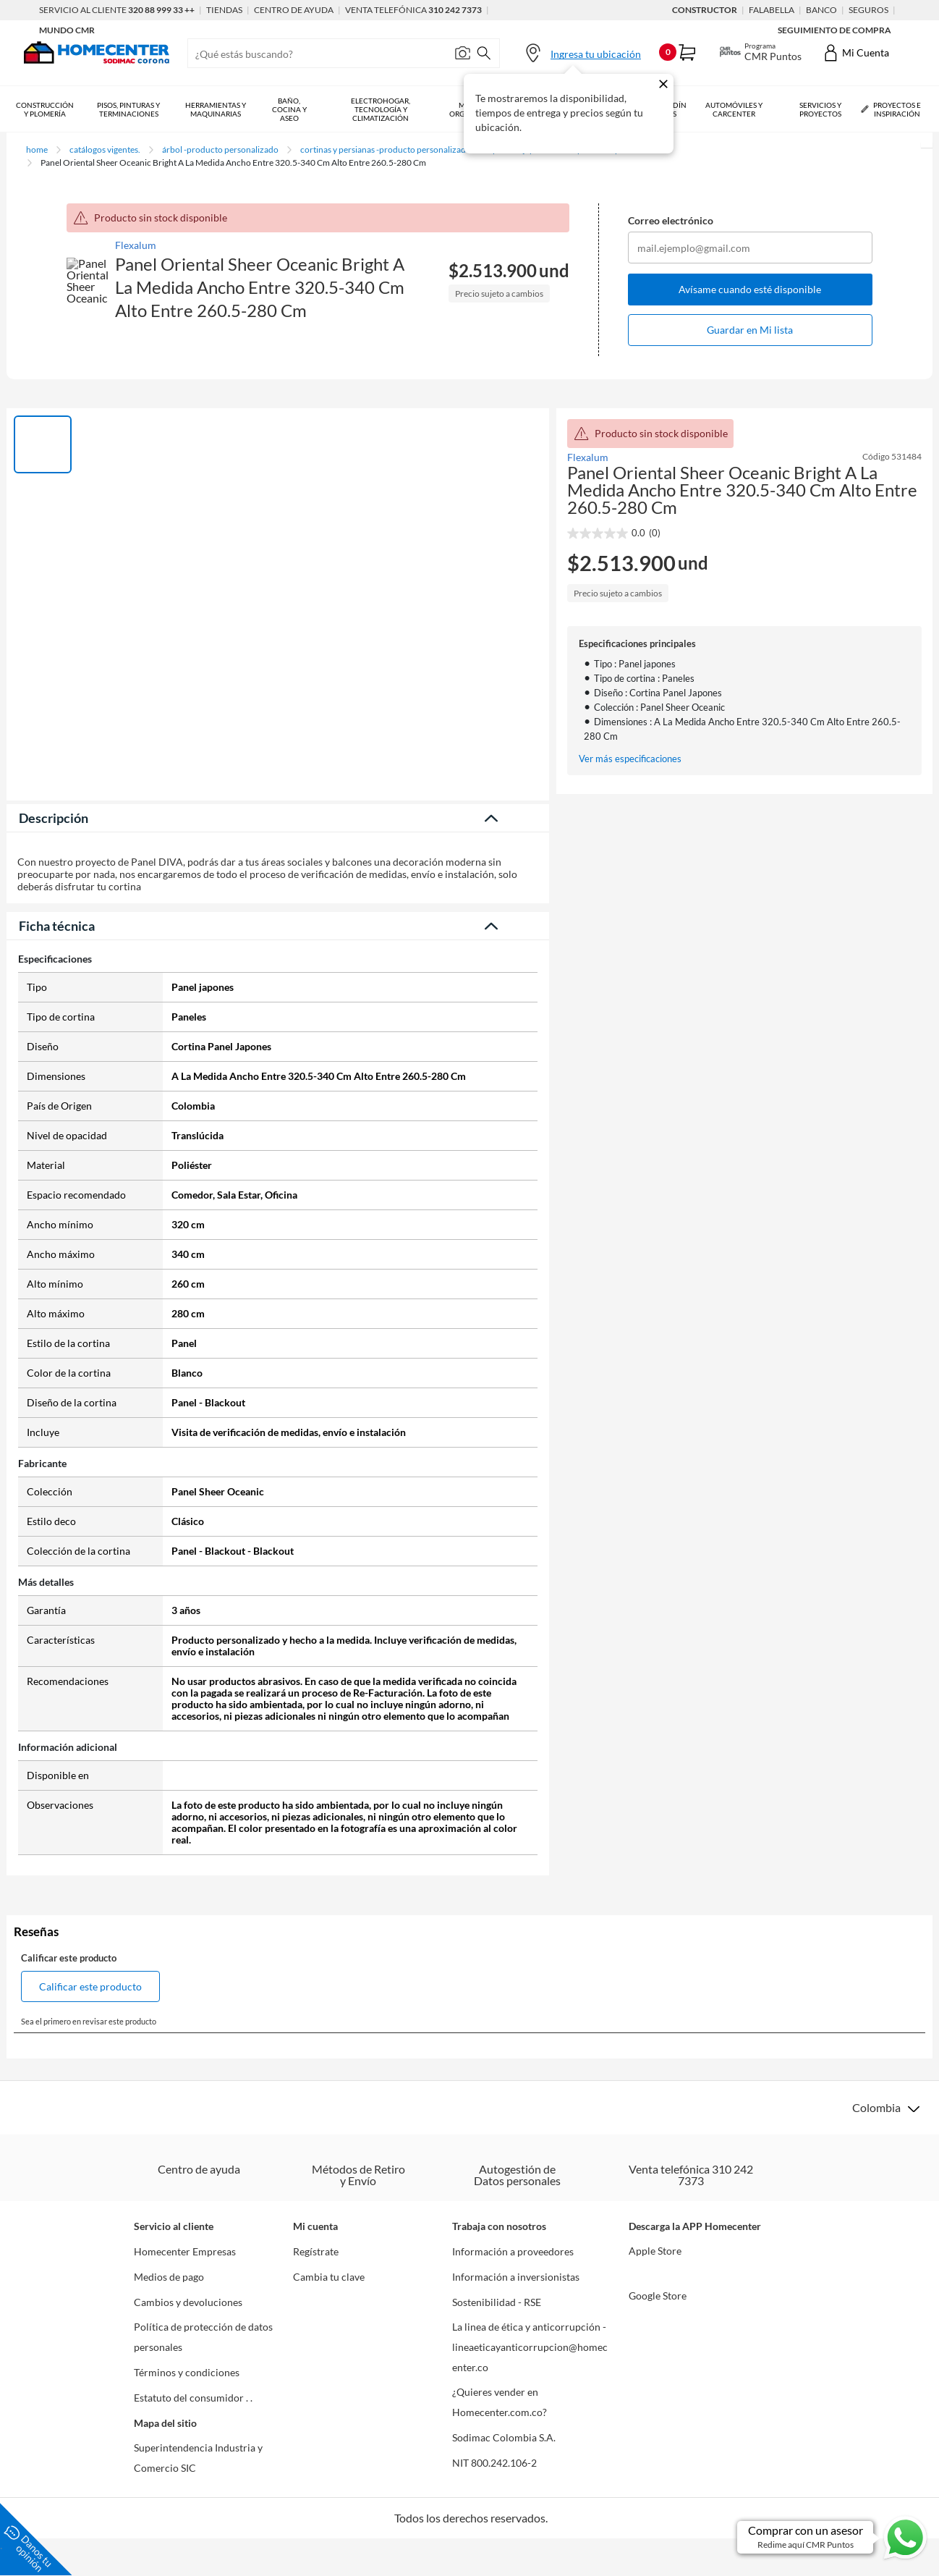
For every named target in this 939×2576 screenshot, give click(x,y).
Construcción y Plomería (45, 109)
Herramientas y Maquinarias (215, 109)
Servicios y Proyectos (820, 109)
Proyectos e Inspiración (891, 109)
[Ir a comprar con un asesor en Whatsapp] (832, 2537)
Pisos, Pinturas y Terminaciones (128, 109)
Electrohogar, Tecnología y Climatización (380, 109)
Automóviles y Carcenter (733, 109)
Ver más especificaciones (630, 759)
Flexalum (135, 245)
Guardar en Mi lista (750, 330)
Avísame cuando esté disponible (750, 289)
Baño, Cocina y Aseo (289, 109)
